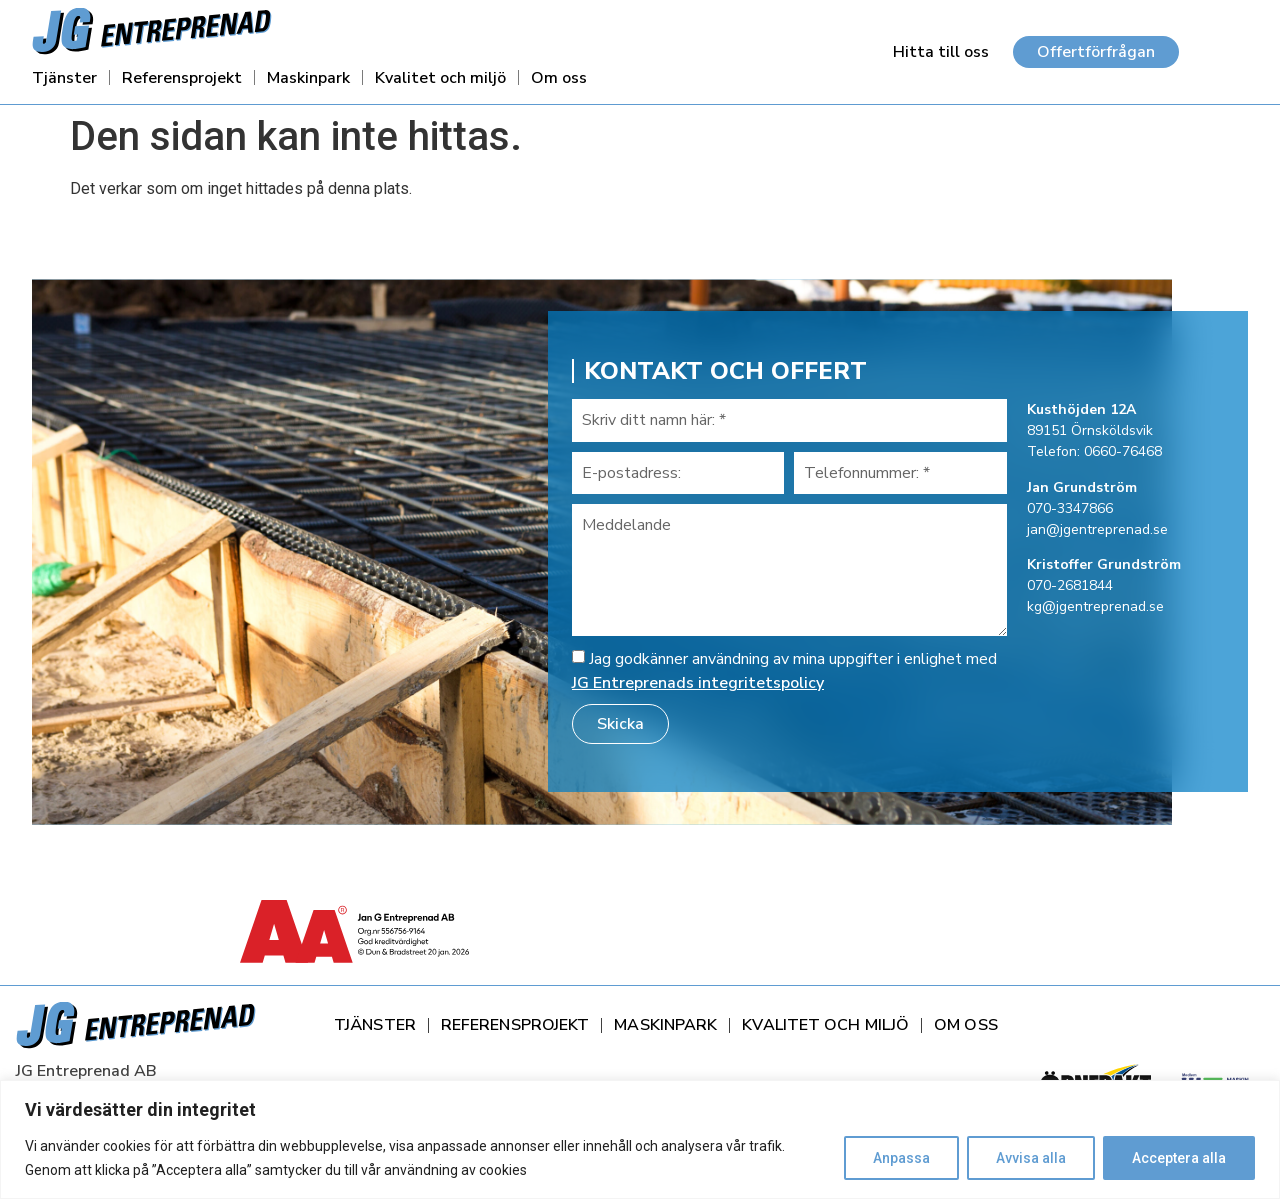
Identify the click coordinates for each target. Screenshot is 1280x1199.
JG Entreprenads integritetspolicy (698, 683)
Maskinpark (308, 78)
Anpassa (901, 1158)
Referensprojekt (182, 78)
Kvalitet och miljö (440, 78)
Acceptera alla (1179, 1158)
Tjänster (64, 78)
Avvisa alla (1031, 1158)
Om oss (559, 78)
